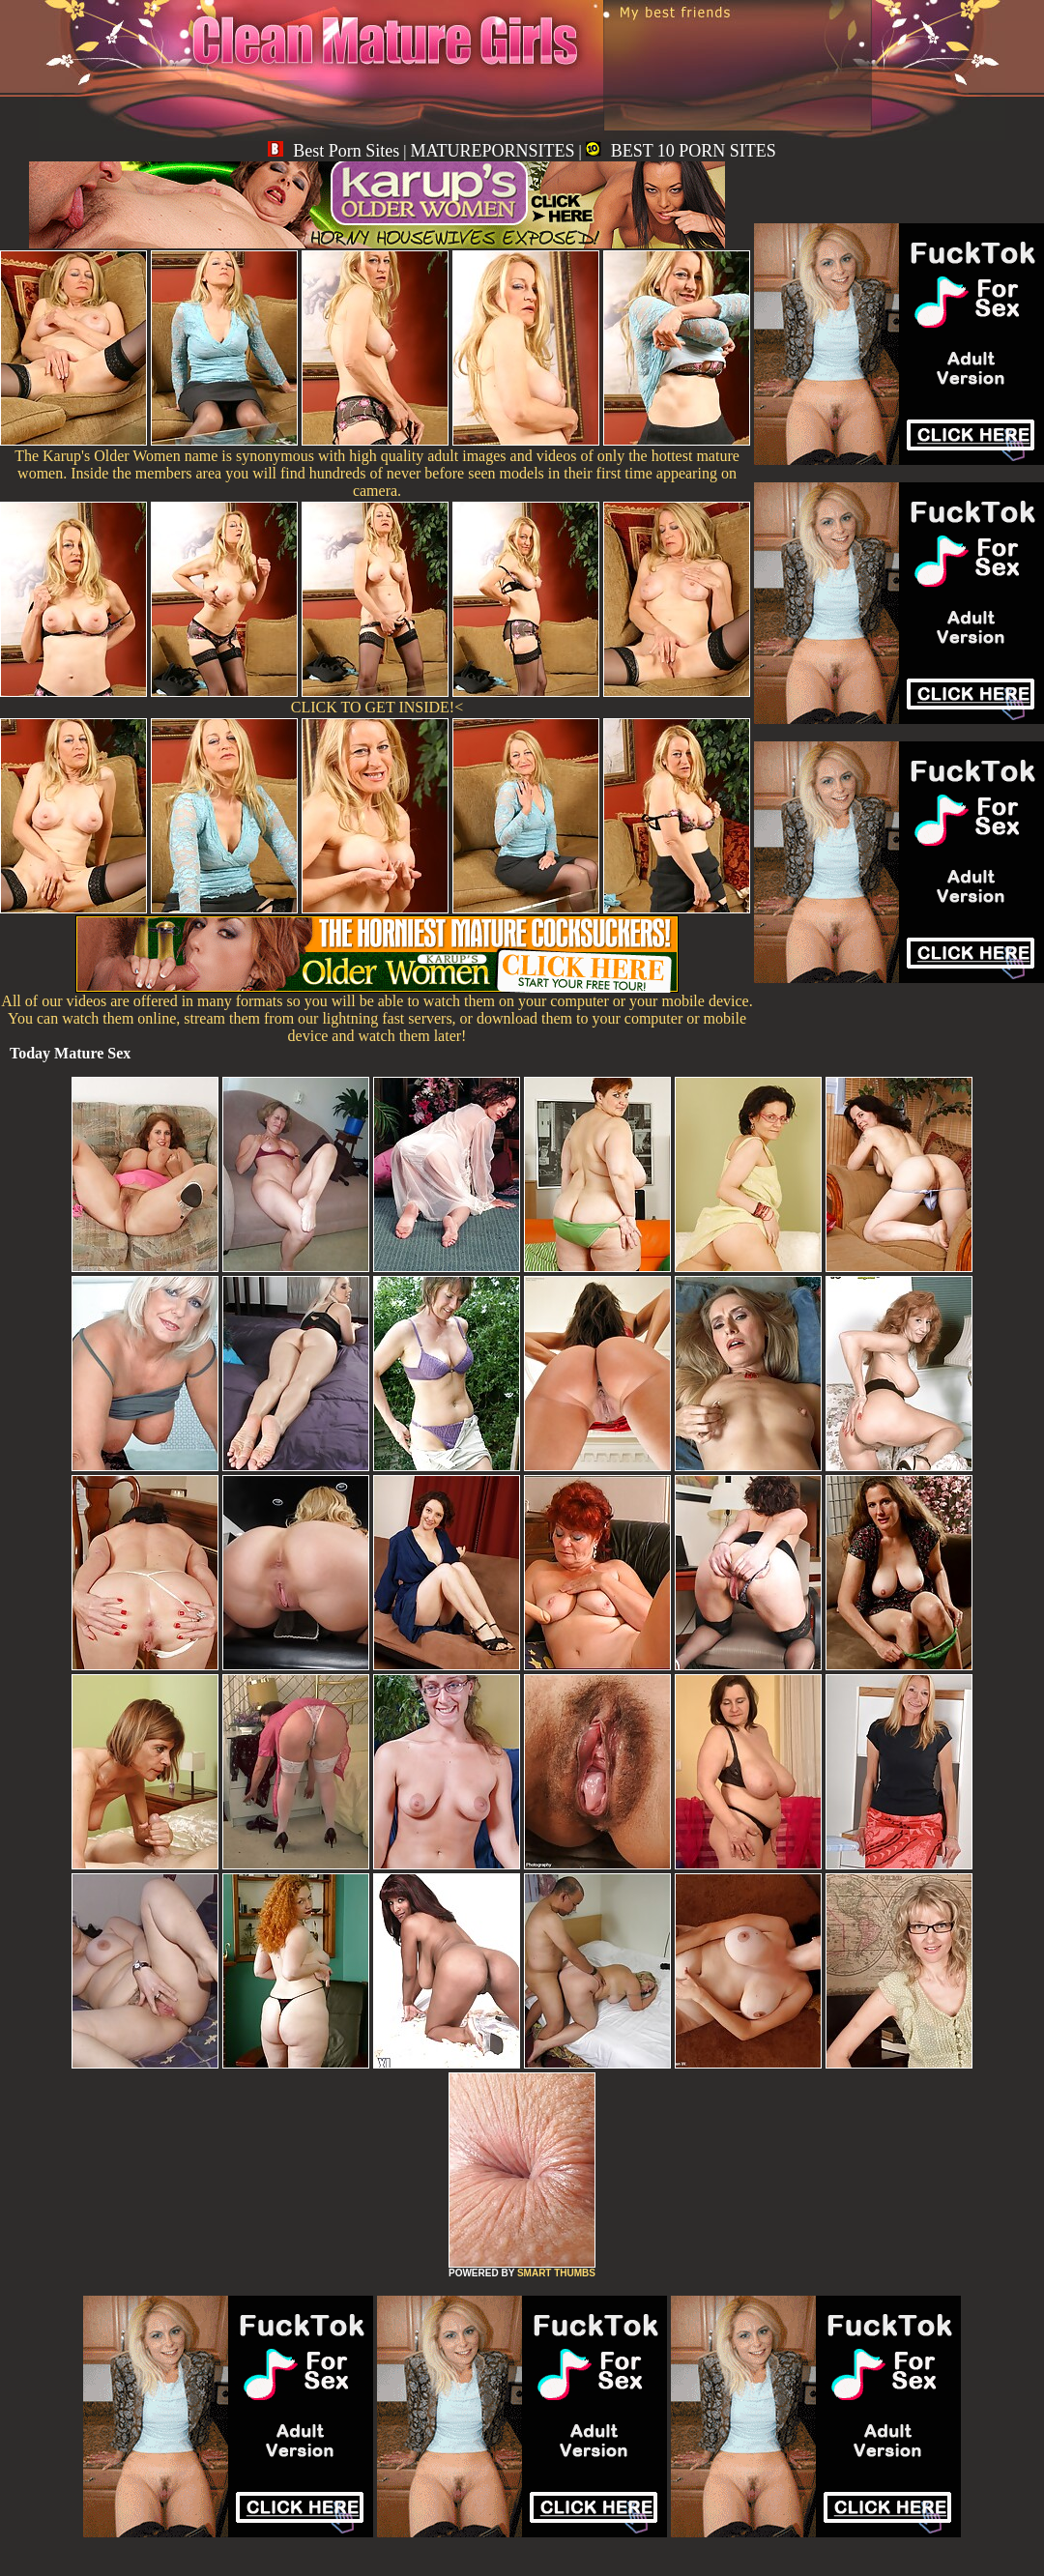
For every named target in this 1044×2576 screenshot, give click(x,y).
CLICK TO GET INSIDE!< (377, 707)
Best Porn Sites (333, 150)
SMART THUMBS (556, 2273)
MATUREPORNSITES (492, 150)
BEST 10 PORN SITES (681, 150)
